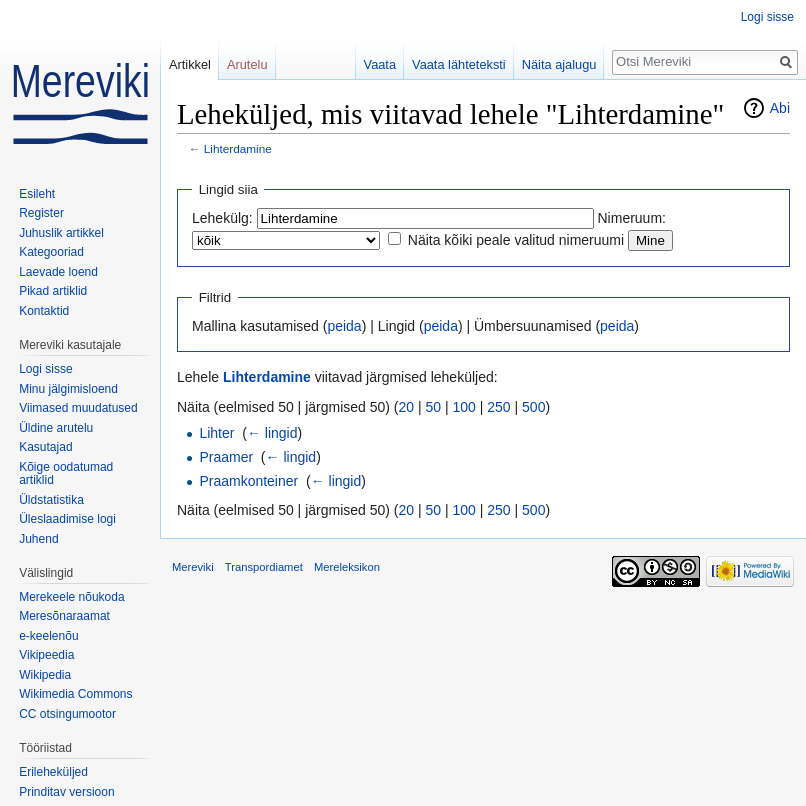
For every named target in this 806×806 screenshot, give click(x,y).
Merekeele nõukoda (71, 597)
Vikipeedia (46, 655)
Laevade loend (58, 272)
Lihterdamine (238, 148)
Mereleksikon (347, 567)
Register (41, 213)
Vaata (380, 64)
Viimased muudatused (78, 408)
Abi (780, 108)
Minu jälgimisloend (68, 389)
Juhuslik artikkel (61, 233)
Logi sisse (767, 17)
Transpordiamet (264, 567)
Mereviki (193, 567)
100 (464, 407)
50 (434, 407)
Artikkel (190, 64)
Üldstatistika (51, 500)
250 (498, 407)
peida (344, 326)
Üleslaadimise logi (67, 519)
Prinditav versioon (66, 792)
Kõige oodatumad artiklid (66, 474)
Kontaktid (44, 311)
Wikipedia (45, 675)
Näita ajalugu (559, 64)
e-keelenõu (48, 636)
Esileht (37, 194)
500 (533, 407)
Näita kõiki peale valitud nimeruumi (516, 240)
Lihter (216, 433)
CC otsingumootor (67, 714)
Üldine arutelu (56, 428)
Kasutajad (45, 447)
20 (407, 407)
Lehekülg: (222, 218)
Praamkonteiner (248, 481)
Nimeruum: (632, 218)
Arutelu (247, 64)
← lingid (272, 433)
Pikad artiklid (53, 291)
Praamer (226, 457)
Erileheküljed (53, 772)
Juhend (38, 539)
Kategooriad (51, 252)
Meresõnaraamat (64, 616)
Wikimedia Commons (75, 694)
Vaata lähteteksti (459, 64)
